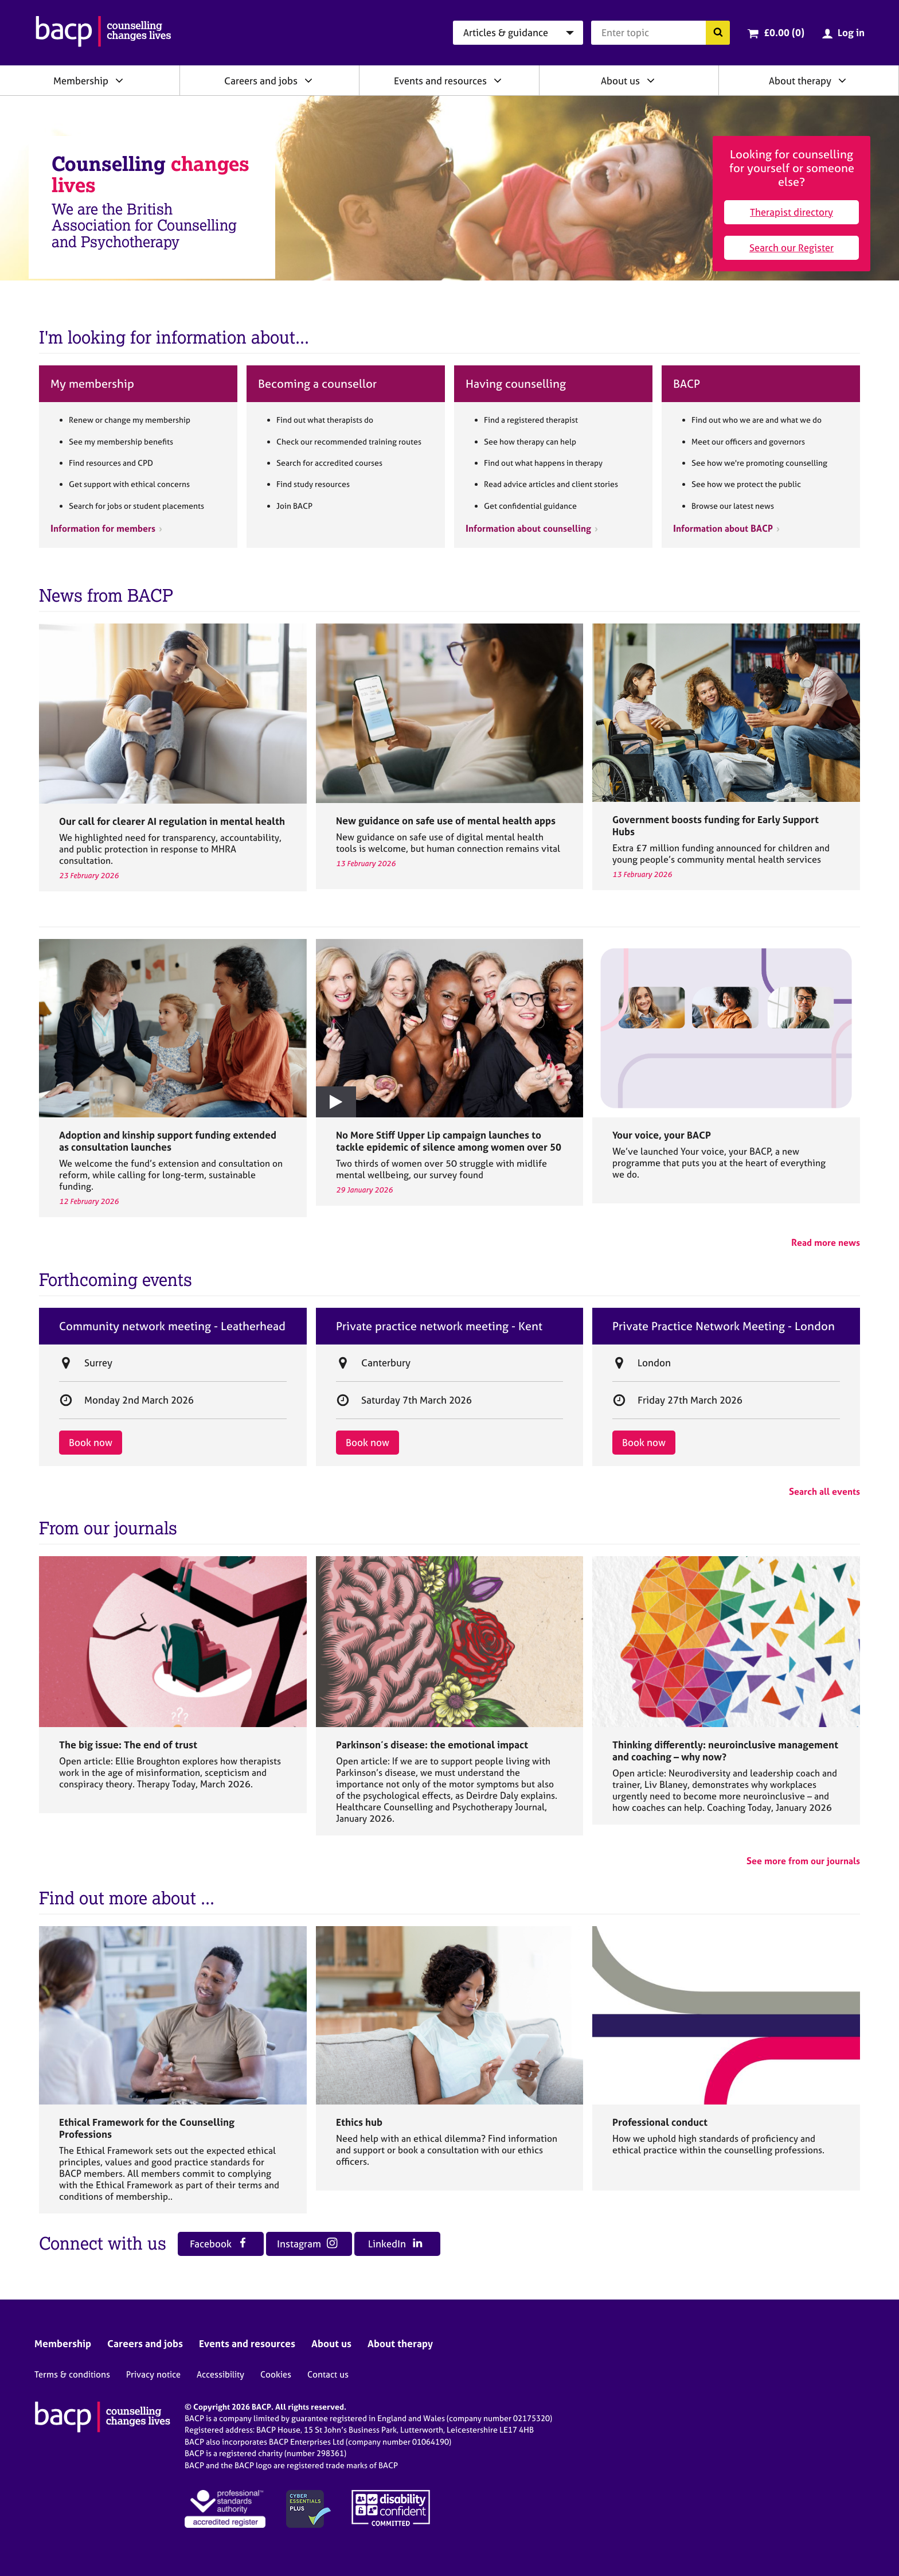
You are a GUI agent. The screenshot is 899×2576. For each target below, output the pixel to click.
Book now (90, 1442)
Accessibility (220, 2374)
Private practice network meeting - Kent (439, 1326)
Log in (851, 32)
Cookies (275, 2374)
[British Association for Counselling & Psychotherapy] (103, 32)
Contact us (328, 2374)
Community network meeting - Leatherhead (172, 1326)
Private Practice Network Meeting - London (723, 1326)
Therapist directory (791, 212)
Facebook (219, 2244)
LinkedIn (395, 2244)
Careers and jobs (261, 81)
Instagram (307, 2244)
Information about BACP (723, 528)
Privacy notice (153, 2374)
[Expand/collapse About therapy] (842, 80)
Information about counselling (528, 528)
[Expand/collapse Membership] (119, 80)
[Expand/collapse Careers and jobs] (308, 80)
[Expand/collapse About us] (650, 80)
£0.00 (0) (784, 32)
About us (620, 81)
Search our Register (791, 247)
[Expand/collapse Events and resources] (497, 80)
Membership (80, 81)
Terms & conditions (72, 2374)
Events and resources (440, 81)
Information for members (102, 528)
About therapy (800, 81)
